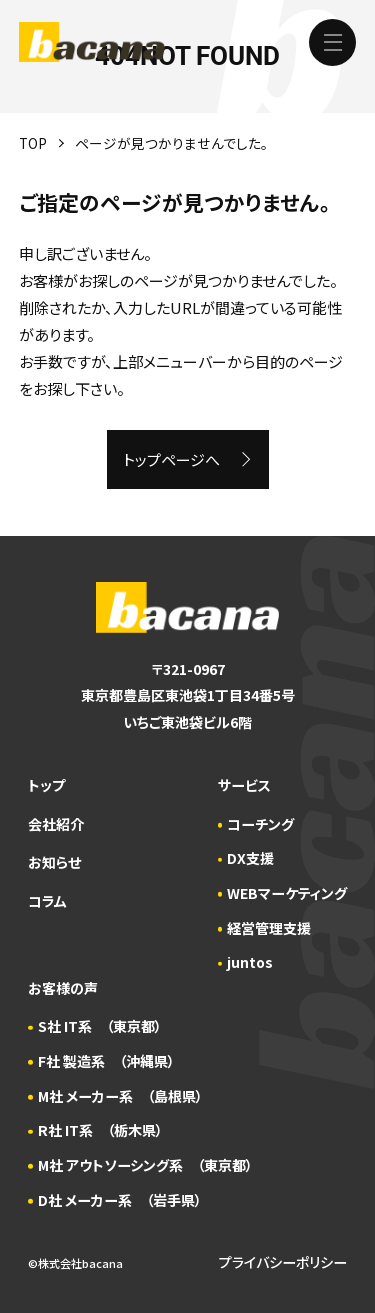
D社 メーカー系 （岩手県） (120, 1200)
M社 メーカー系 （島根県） (120, 1096)
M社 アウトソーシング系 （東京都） (145, 1165)
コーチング (260, 824)
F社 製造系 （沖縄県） (106, 1061)
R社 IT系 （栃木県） (100, 1130)
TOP (33, 143)
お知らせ (54, 862)
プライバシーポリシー (283, 1262)
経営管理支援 (269, 928)
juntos (250, 962)
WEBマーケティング (287, 893)
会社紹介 (56, 824)
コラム (47, 901)
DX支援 (250, 858)
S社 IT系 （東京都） (100, 1026)
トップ (46, 785)
